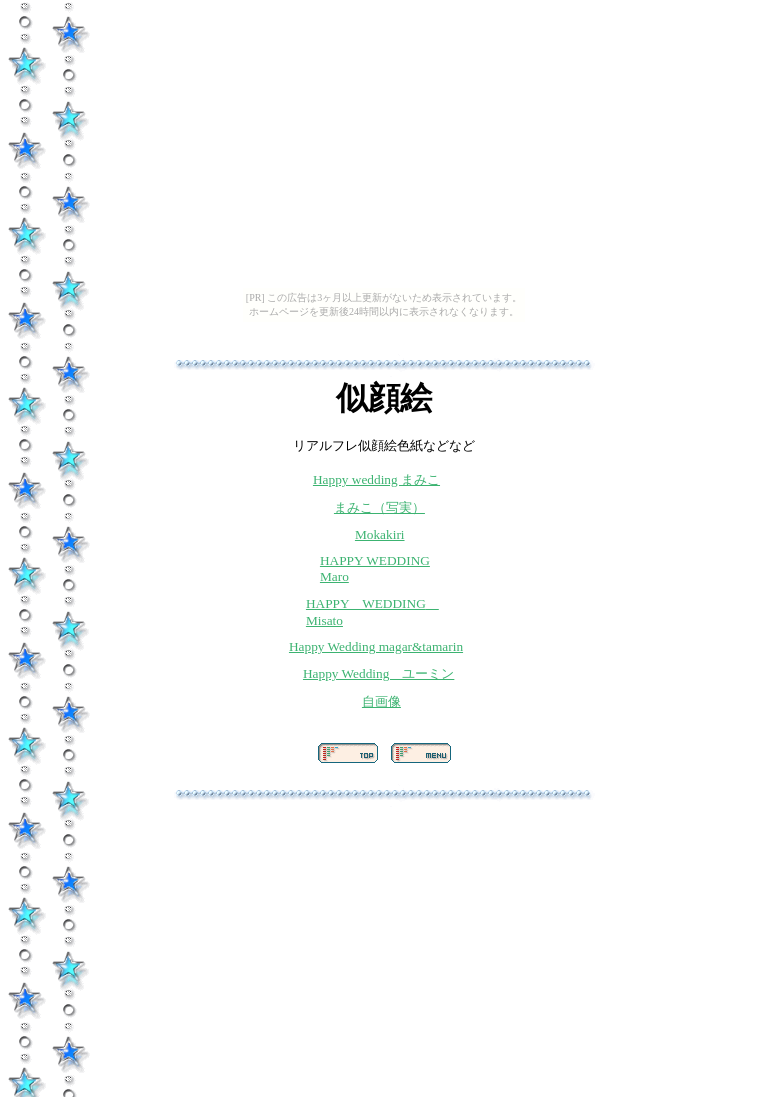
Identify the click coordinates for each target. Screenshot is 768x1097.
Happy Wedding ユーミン (378, 673)
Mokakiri (380, 534)
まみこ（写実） (379, 507)
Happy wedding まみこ (376, 479)
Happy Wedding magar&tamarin (376, 646)
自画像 (381, 701)
